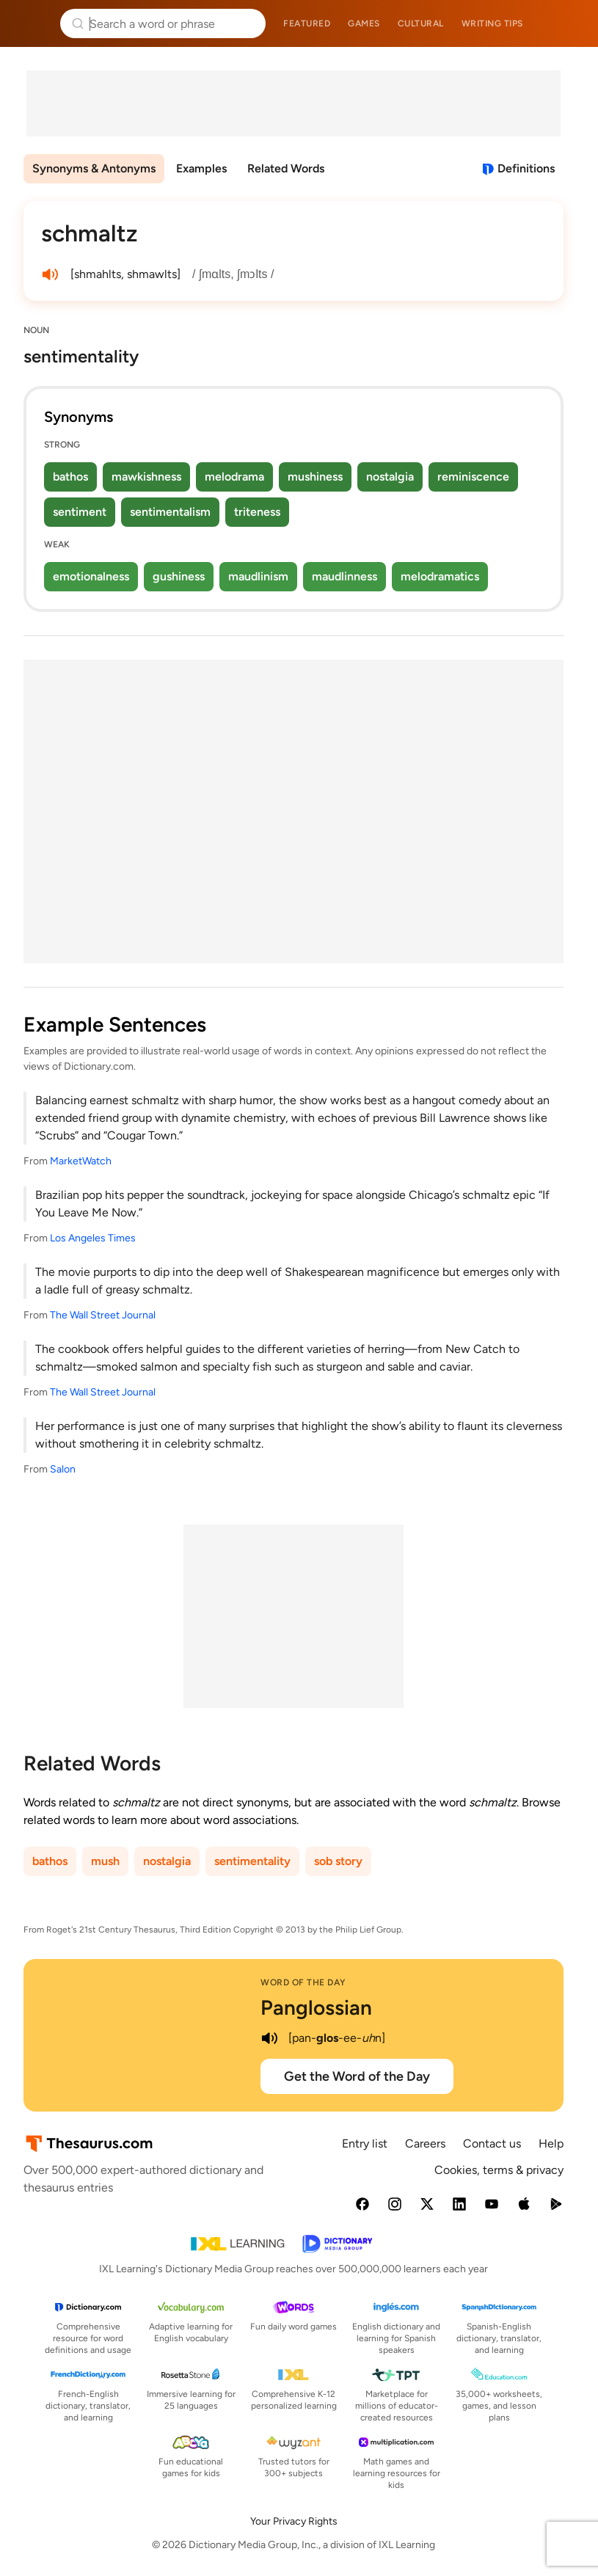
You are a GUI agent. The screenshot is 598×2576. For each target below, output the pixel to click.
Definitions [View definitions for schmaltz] (526, 168)
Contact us (492, 2143)
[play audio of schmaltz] (50, 274)
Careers (425, 2143)
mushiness (315, 477)
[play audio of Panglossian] (269, 2038)
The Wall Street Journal (103, 1315)
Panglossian (316, 2007)
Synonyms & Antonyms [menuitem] (94, 168)
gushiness (179, 576)
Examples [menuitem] (201, 168)
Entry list (364, 2143)
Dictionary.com (566, 23)
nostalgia (390, 477)
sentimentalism (170, 512)
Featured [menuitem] (306, 23)
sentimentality (252, 1861)
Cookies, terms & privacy (499, 2170)
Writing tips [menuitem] (492, 23)
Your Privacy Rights (294, 2521)
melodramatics (440, 576)
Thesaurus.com (33, 23)
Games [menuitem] (364, 23)
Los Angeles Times (93, 1238)
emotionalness (91, 576)
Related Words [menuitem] (285, 168)
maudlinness (344, 576)
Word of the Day (303, 1982)
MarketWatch (81, 1161)
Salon (63, 1469)
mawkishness (146, 477)
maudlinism (258, 576)
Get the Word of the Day (357, 2076)
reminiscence (473, 477)
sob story (338, 1861)
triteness (257, 512)
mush (105, 1861)
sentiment (79, 512)
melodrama (234, 477)
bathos (70, 477)
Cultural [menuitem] (421, 23)
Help (551, 2143)
